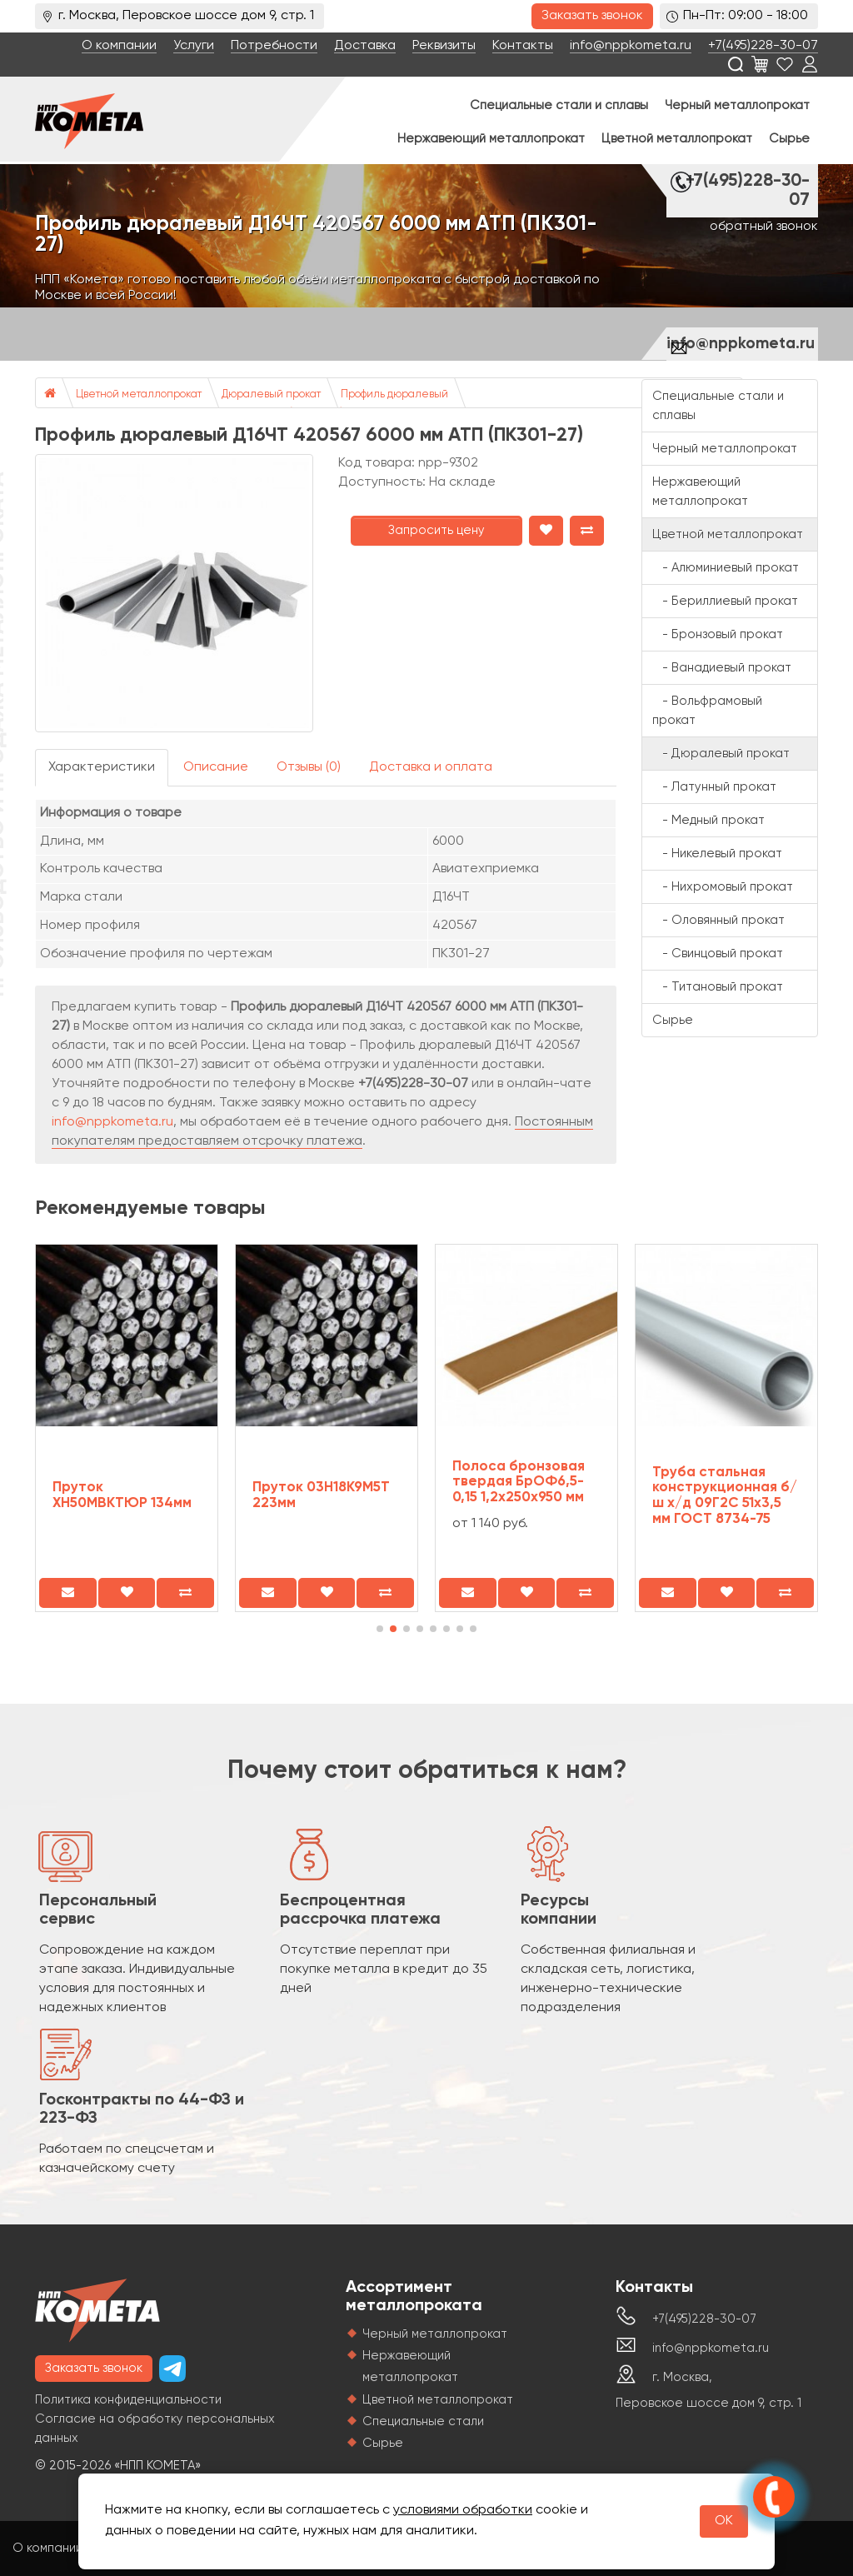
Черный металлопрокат (737, 105)
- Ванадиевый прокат (721, 667)
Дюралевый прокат (271, 394)
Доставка (365, 45)
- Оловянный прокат (718, 920)
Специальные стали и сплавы (559, 105)
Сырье (789, 138)
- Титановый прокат (717, 987)
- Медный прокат (708, 820)
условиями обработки (462, 2510)
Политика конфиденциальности (128, 2400)
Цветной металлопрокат (676, 138)
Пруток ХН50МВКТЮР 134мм (122, 1495)
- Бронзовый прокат (717, 634)
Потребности (274, 45)
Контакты (522, 45)
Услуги (193, 45)
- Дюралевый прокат (721, 753)
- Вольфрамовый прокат (707, 710)
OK (724, 2521)
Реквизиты (444, 45)
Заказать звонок (592, 15)
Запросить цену (436, 530)
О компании (119, 45)
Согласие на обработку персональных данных (155, 2428)
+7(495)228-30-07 (763, 45)
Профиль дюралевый (394, 394)
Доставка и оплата (430, 767)
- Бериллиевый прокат (725, 601)
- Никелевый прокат (717, 853)
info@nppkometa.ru (630, 45)
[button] (380, 1628)
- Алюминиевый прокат (725, 568)
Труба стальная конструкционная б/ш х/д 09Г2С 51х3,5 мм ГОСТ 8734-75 (724, 1495)
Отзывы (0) (309, 767)
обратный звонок (764, 226)
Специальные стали (423, 2421)
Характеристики (101, 767)
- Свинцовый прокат (717, 953)
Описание (215, 767)
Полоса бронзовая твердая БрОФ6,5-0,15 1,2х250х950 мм (518, 1482)
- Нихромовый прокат (722, 887)
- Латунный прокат (714, 787)
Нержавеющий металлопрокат (491, 138)
